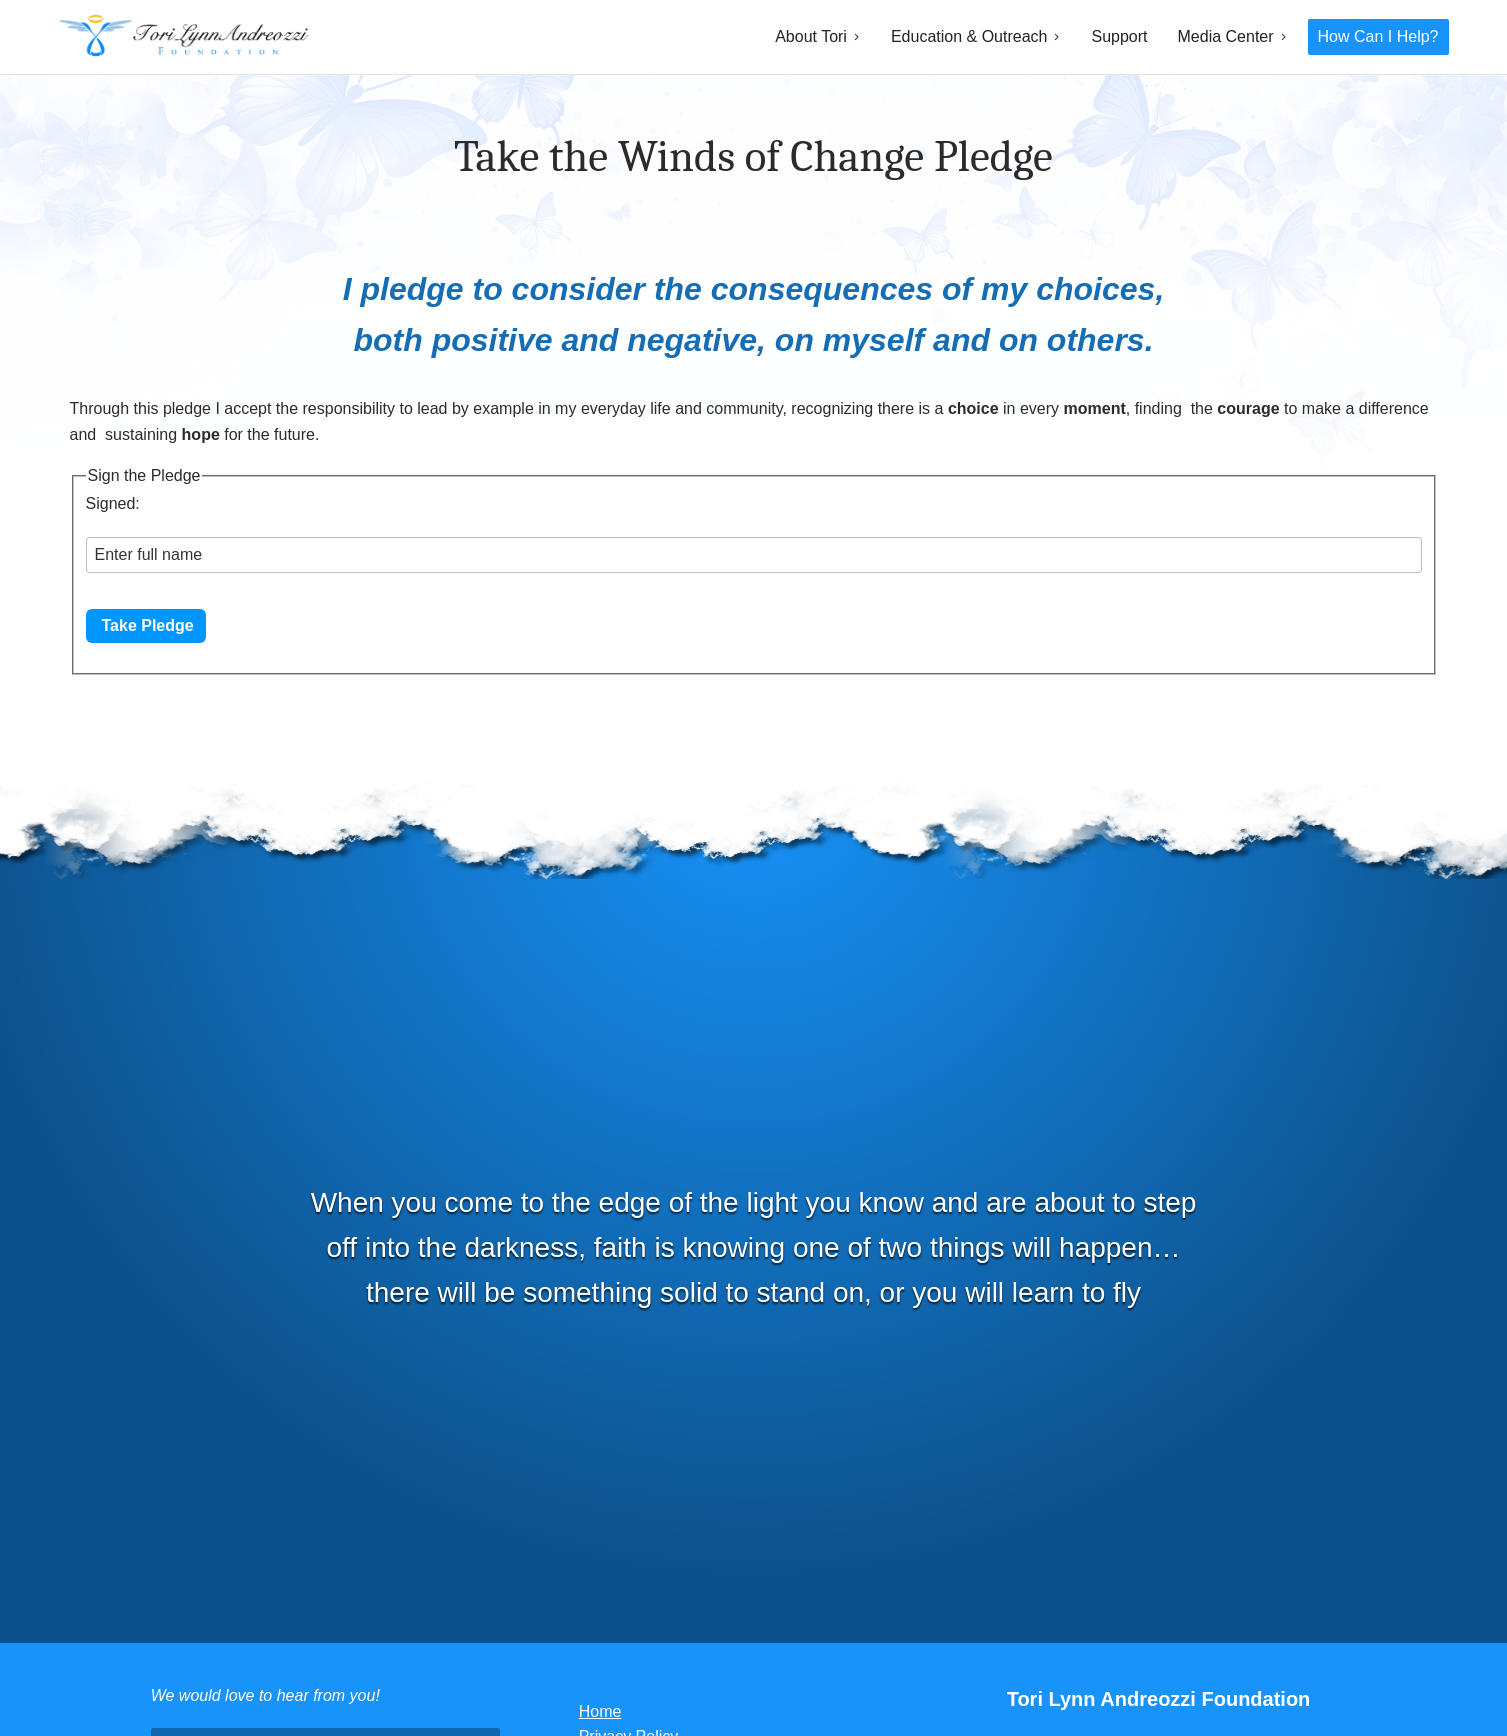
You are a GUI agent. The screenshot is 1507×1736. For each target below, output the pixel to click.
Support (1119, 36)
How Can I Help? (1378, 36)
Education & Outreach (969, 36)
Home (600, 1711)
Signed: (113, 503)
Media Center (1226, 36)
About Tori (811, 36)
